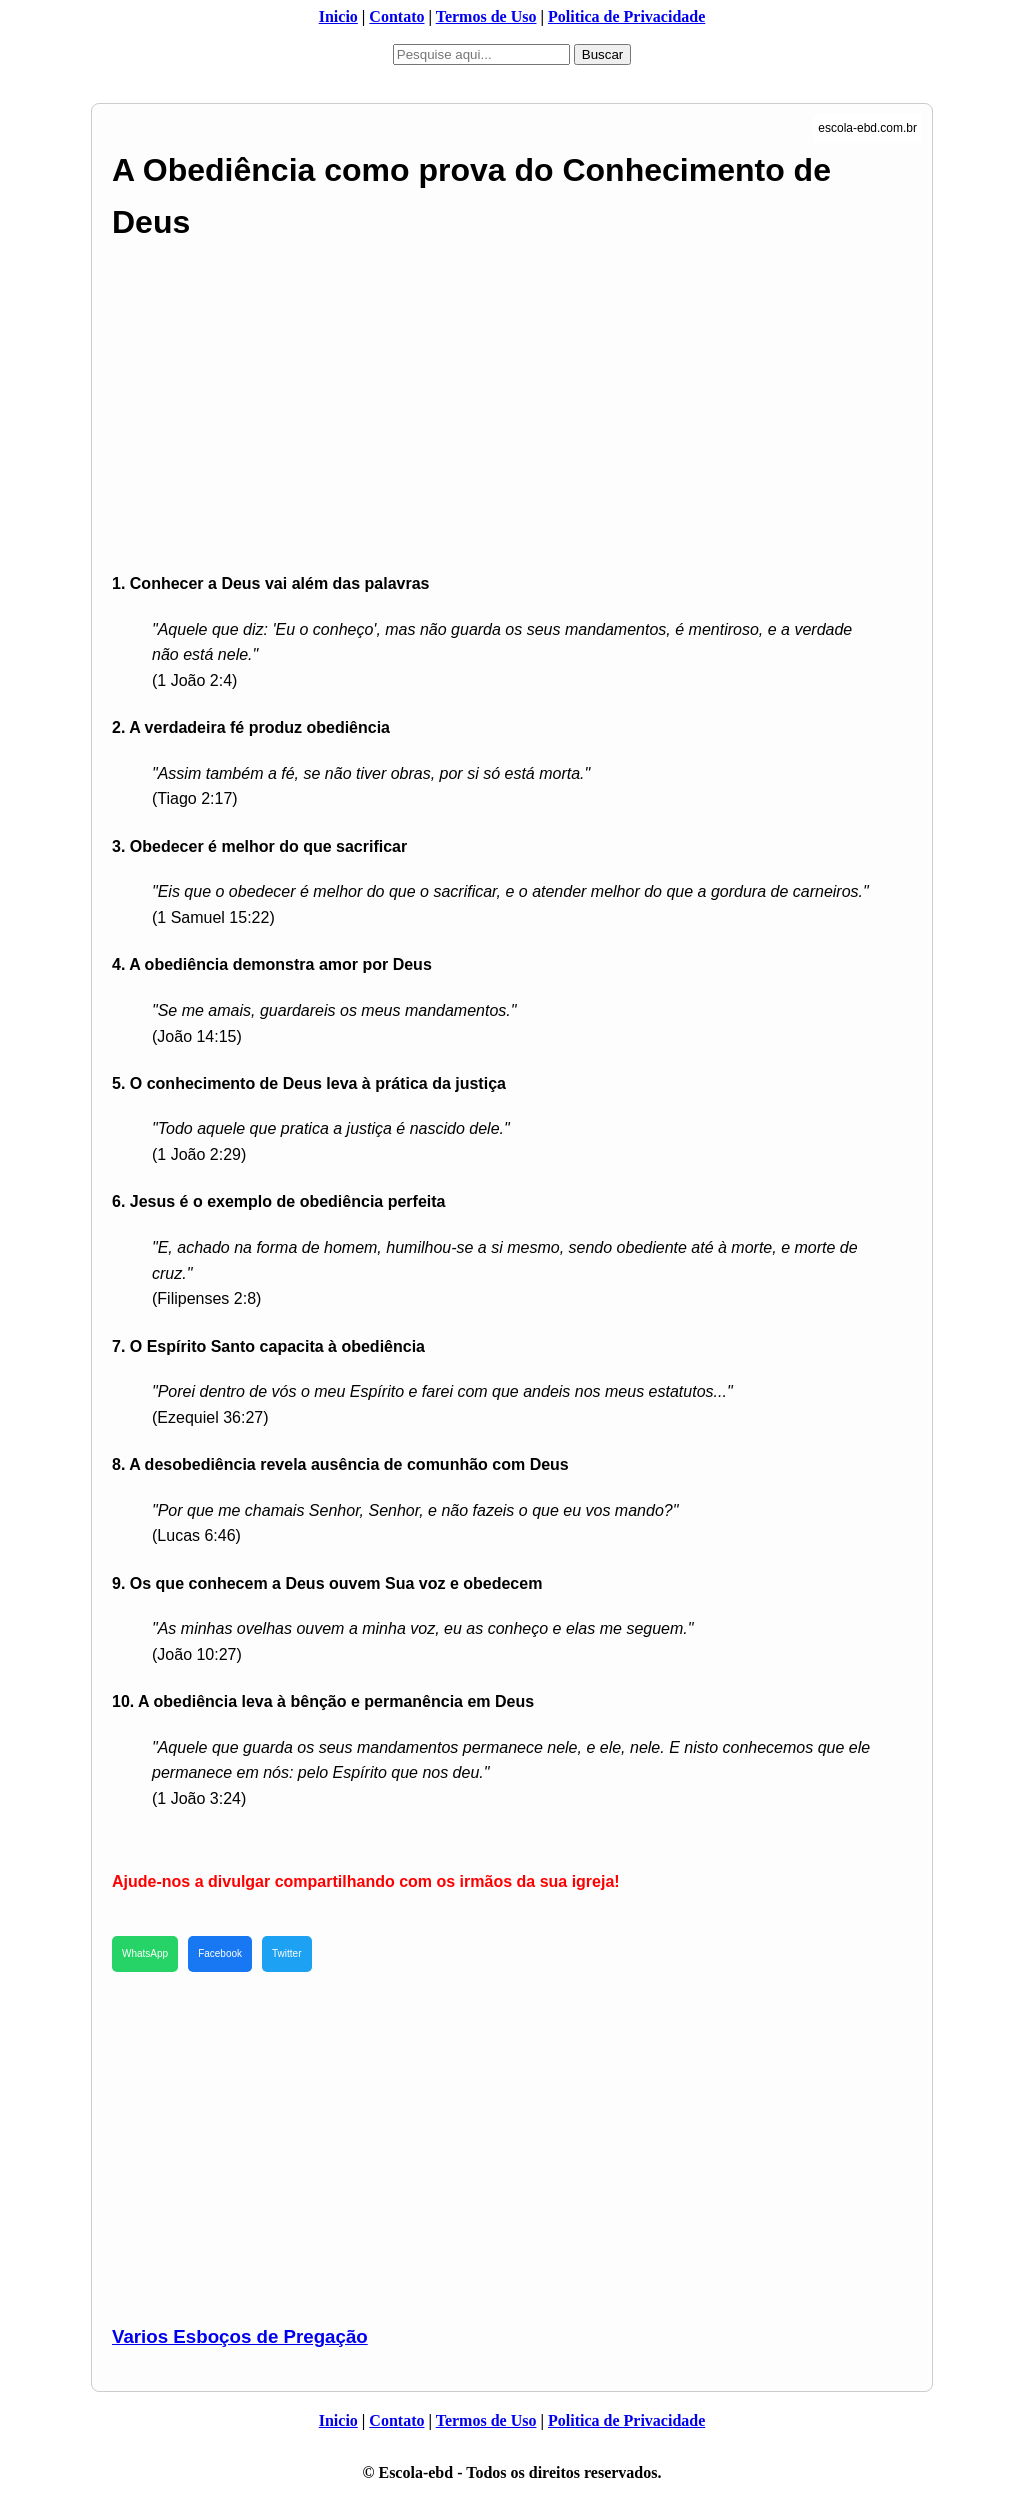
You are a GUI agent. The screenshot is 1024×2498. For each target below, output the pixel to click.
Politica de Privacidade (626, 16)
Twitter (286, 1953)
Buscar (602, 54)
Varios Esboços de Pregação (240, 2336)
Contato (396, 16)
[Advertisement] (512, 409)
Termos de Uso (486, 16)
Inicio (338, 16)
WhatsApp (145, 1953)
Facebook (220, 1953)
